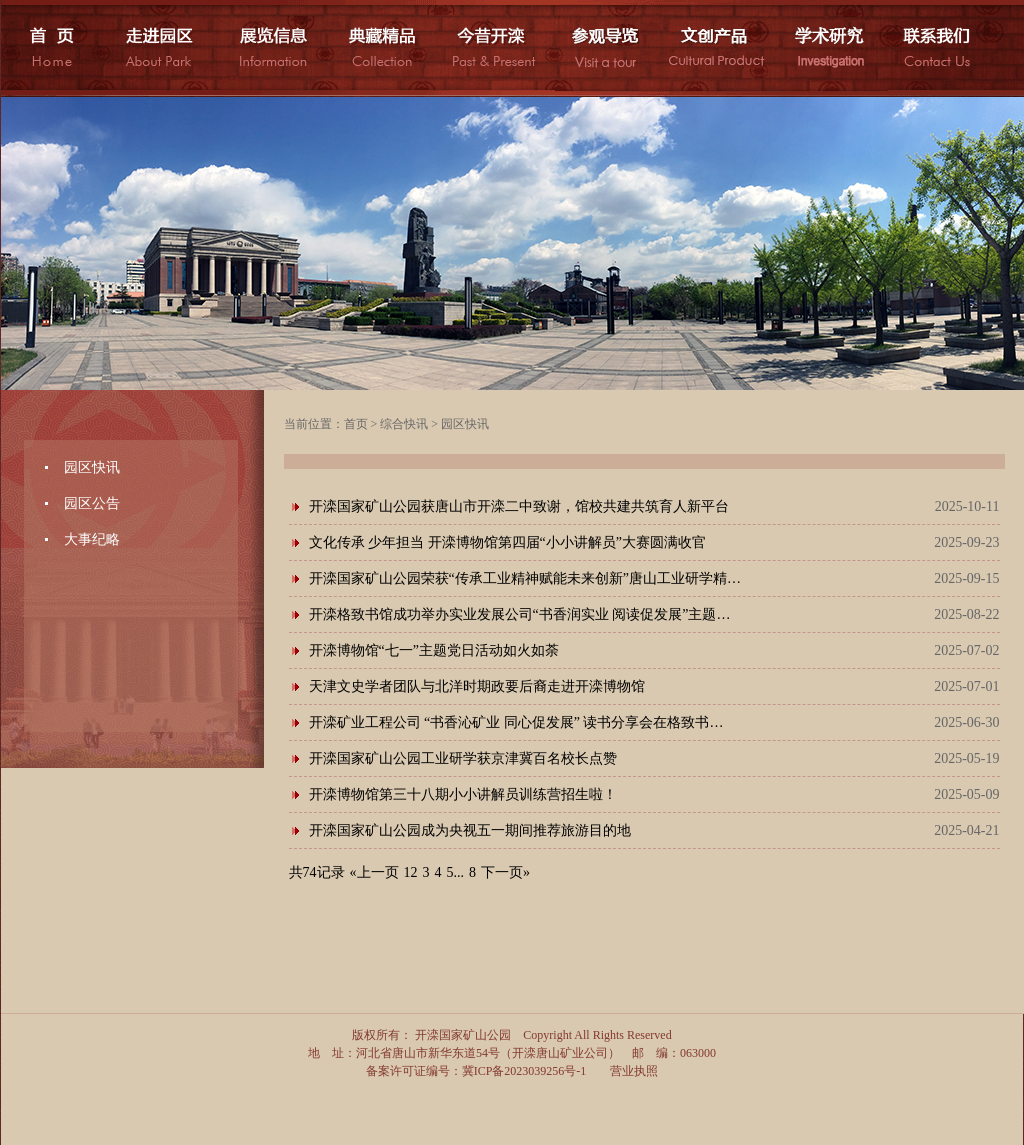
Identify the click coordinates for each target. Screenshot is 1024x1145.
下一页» (505, 872)
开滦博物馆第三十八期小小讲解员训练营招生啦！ (463, 794)
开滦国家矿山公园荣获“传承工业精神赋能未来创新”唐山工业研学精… (525, 578)
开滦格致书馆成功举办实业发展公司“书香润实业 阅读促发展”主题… (520, 614)
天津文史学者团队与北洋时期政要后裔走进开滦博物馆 (477, 686)
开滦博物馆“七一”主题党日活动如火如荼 (434, 650)
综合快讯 (404, 424)
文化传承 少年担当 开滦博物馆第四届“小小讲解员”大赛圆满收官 (507, 542)
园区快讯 (92, 467)
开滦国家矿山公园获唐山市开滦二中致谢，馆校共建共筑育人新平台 (519, 506)
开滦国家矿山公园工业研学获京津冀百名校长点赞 (463, 758)
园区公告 (92, 503)
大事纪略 (92, 539)
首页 (356, 424)
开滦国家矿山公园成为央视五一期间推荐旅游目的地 (470, 830)
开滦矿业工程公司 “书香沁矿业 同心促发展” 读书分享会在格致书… (516, 722)
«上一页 (374, 872)
